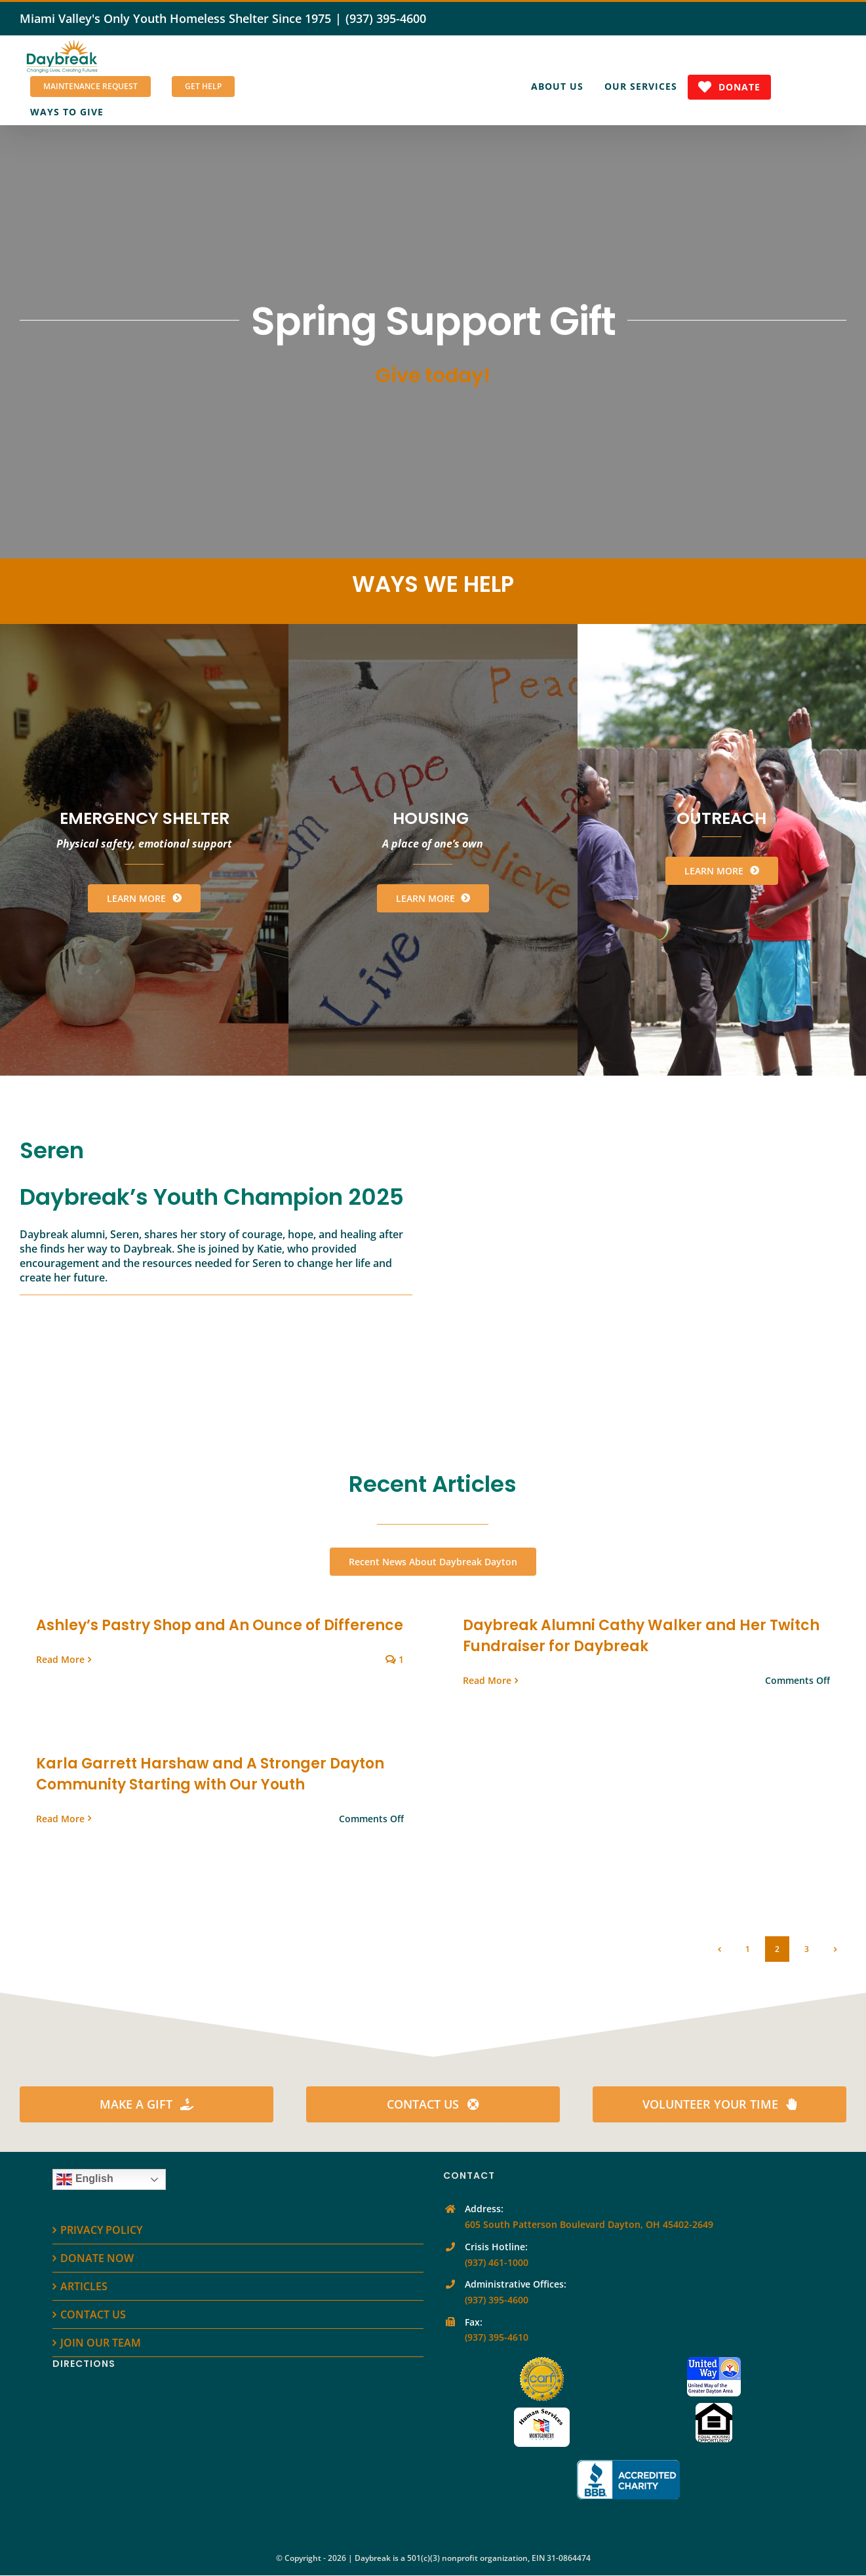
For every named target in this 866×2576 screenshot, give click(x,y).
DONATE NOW (97, 2258)
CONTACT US (93, 2314)
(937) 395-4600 (385, 18)
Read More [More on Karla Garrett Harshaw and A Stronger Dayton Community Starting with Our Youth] (60, 1818)
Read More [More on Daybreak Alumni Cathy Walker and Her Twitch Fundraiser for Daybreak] (487, 1680)
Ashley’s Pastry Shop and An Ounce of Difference (219, 1625)
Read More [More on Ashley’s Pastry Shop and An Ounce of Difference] (60, 1659)
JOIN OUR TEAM (100, 2342)
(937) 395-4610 (496, 2337)
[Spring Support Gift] (433, 341)
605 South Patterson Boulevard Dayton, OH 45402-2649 (589, 2224)
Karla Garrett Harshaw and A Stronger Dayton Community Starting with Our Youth (210, 1774)
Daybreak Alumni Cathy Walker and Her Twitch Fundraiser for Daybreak (641, 1635)
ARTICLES (84, 2286)
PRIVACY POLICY (101, 2230)
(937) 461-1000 (496, 2262)
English (84, 2179)
